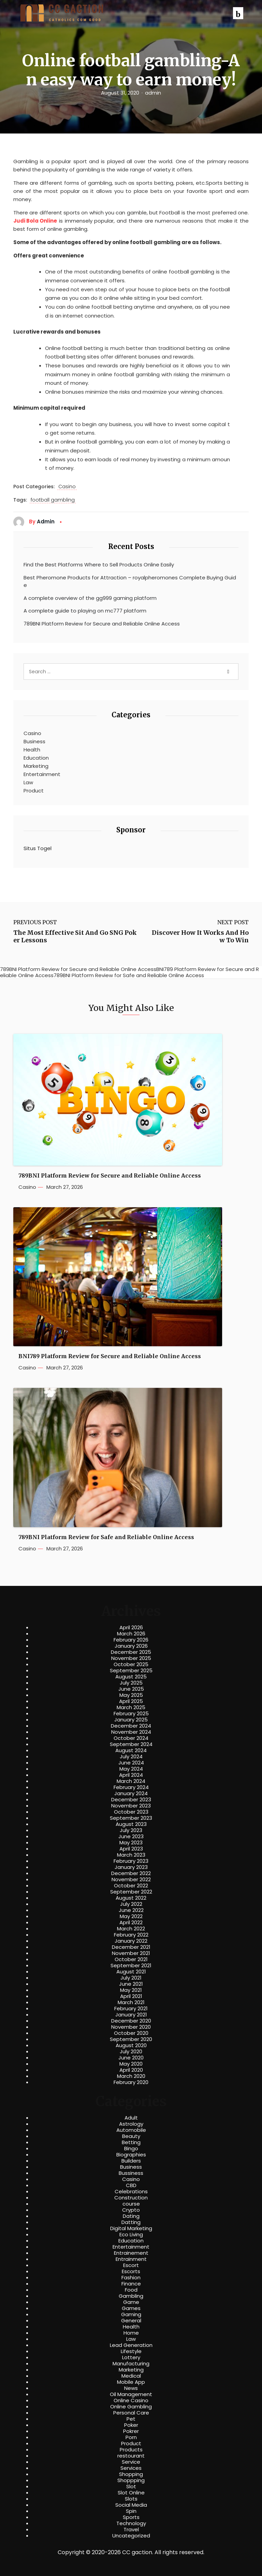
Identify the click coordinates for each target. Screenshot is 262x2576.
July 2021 (131, 1978)
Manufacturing (131, 2364)
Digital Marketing (131, 2228)
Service (131, 2462)
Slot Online (131, 2493)
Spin (131, 2511)
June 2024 (131, 1763)
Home (131, 2333)
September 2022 (131, 1892)
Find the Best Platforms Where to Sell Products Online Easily (99, 564)
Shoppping (131, 2480)
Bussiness (131, 2173)
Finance (131, 2284)
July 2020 (131, 2052)
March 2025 (131, 1707)
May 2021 (131, 1990)
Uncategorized (131, 2536)
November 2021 (131, 1953)
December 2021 (131, 1947)
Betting (131, 2142)
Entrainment (131, 2259)
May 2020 (131, 2064)
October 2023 (131, 1812)
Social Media (131, 2505)
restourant (131, 2456)
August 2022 (131, 1898)
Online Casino (131, 2400)
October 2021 (131, 1959)
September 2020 (131, 2039)
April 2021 (131, 1996)
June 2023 (131, 1836)
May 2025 (131, 1695)
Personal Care (131, 2413)
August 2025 (131, 1677)
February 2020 (131, 2082)
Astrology (131, 2124)
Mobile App (131, 2382)
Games (131, 2308)
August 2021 (131, 1972)
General (131, 2321)
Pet (131, 2419)
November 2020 (131, 2027)
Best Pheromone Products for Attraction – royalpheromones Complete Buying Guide (130, 581)
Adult (131, 2118)
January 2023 (131, 1867)
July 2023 (131, 1830)
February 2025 (131, 1714)
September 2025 (131, 1670)
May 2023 (131, 1843)
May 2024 (131, 1769)
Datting (131, 2222)
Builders (131, 2161)
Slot (131, 2486)
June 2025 (131, 1689)
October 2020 (131, 2033)
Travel (131, 2529)
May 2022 (131, 1916)
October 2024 (131, 1738)
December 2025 (131, 1652)
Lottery (131, 2357)
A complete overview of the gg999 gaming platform (90, 598)
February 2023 (131, 1861)
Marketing (36, 766)
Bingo (131, 2148)
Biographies (131, 2155)
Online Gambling (131, 2407)
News (131, 2388)
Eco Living (131, 2235)
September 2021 (131, 1965)
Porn (131, 2437)
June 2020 (131, 2058)
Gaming (131, 2314)
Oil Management (131, 2394)
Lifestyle (131, 2351)
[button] (238, 13)
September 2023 (131, 1818)
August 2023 (131, 1824)
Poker (131, 2425)
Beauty (131, 2136)
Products (131, 2450)
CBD (131, 2185)
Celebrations (131, 2191)
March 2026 (131, 1634)
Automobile (131, 2130)
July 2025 (131, 1683)
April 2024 (131, 1775)
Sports (131, 2517)
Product (34, 790)
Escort (131, 2265)
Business (34, 741)
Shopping (131, 2474)
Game (131, 2302)
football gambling (53, 500)
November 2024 (131, 1732)
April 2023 (131, 1849)
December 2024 (131, 1726)
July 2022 (131, 1904)
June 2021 (131, 1984)
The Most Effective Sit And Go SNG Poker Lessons (75, 936)
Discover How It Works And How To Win (200, 936)
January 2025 (131, 1720)
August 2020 (131, 2045)
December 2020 (131, 2021)
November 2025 (131, 1658)
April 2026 (131, 1627)
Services (131, 2468)
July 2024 (131, 1757)
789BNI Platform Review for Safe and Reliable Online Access (106, 1537)
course (131, 2204)
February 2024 (131, 1787)
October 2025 (131, 1664)
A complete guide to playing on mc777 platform (85, 610)
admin (153, 93)
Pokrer (131, 2431)
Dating (131, 2216)
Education (36, 757)
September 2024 (131, 1744)
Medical (131, 2376)
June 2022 (131, 1910)
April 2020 (131, 2070)
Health (32, 749)
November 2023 (131, 1806)
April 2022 (131, 1922)
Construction (131, 2198)
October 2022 (131, 1886)
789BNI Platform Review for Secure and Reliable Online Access (102, 623)
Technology (131, 2523)
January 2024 (131, 1793)
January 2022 (131, 1941)
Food (131, 2290)
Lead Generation (131, 2345)
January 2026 (131, 1646)
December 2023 (131, 1800)
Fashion (131, 2278)
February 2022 (131, 1935)
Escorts (131, 2271)
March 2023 (131, 1855)
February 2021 (131, 2008)
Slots (131, 2499)
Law (28, 782)
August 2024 (131, 1750)
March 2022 (131, 1929)
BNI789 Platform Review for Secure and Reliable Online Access (109, 1356)
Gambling (131, 2296)
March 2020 (131, 2076)
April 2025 (131, 1701)
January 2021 (131, 2015)
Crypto (131, 2210)
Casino (67, 487)
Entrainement (131, 2253)
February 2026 (131, 1640)
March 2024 (131, 1781)
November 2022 (131, 1879)
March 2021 (131, 2002)
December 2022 (131, 1873)
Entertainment (42, 774)
